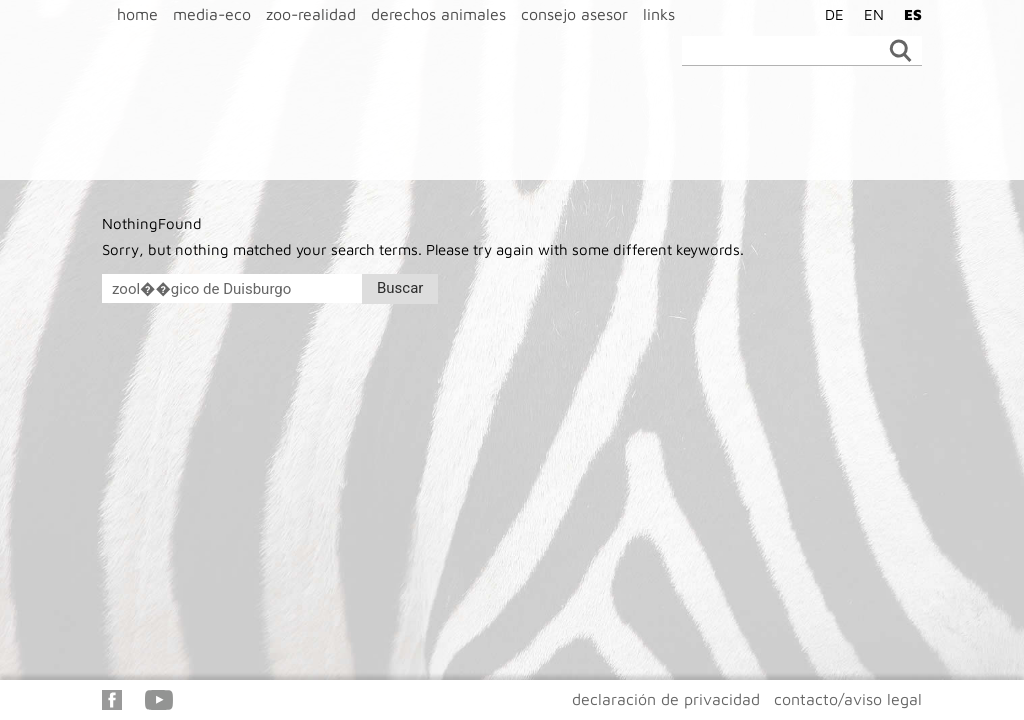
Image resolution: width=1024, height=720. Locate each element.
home (137, 14)
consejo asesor (574, 14)
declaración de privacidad (666, 699)
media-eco (212, 14)
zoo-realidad (311, 14)
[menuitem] (829, 14)
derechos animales (438, 14)
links (659, 14)
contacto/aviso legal (848, 699)
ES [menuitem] (913, 14)
